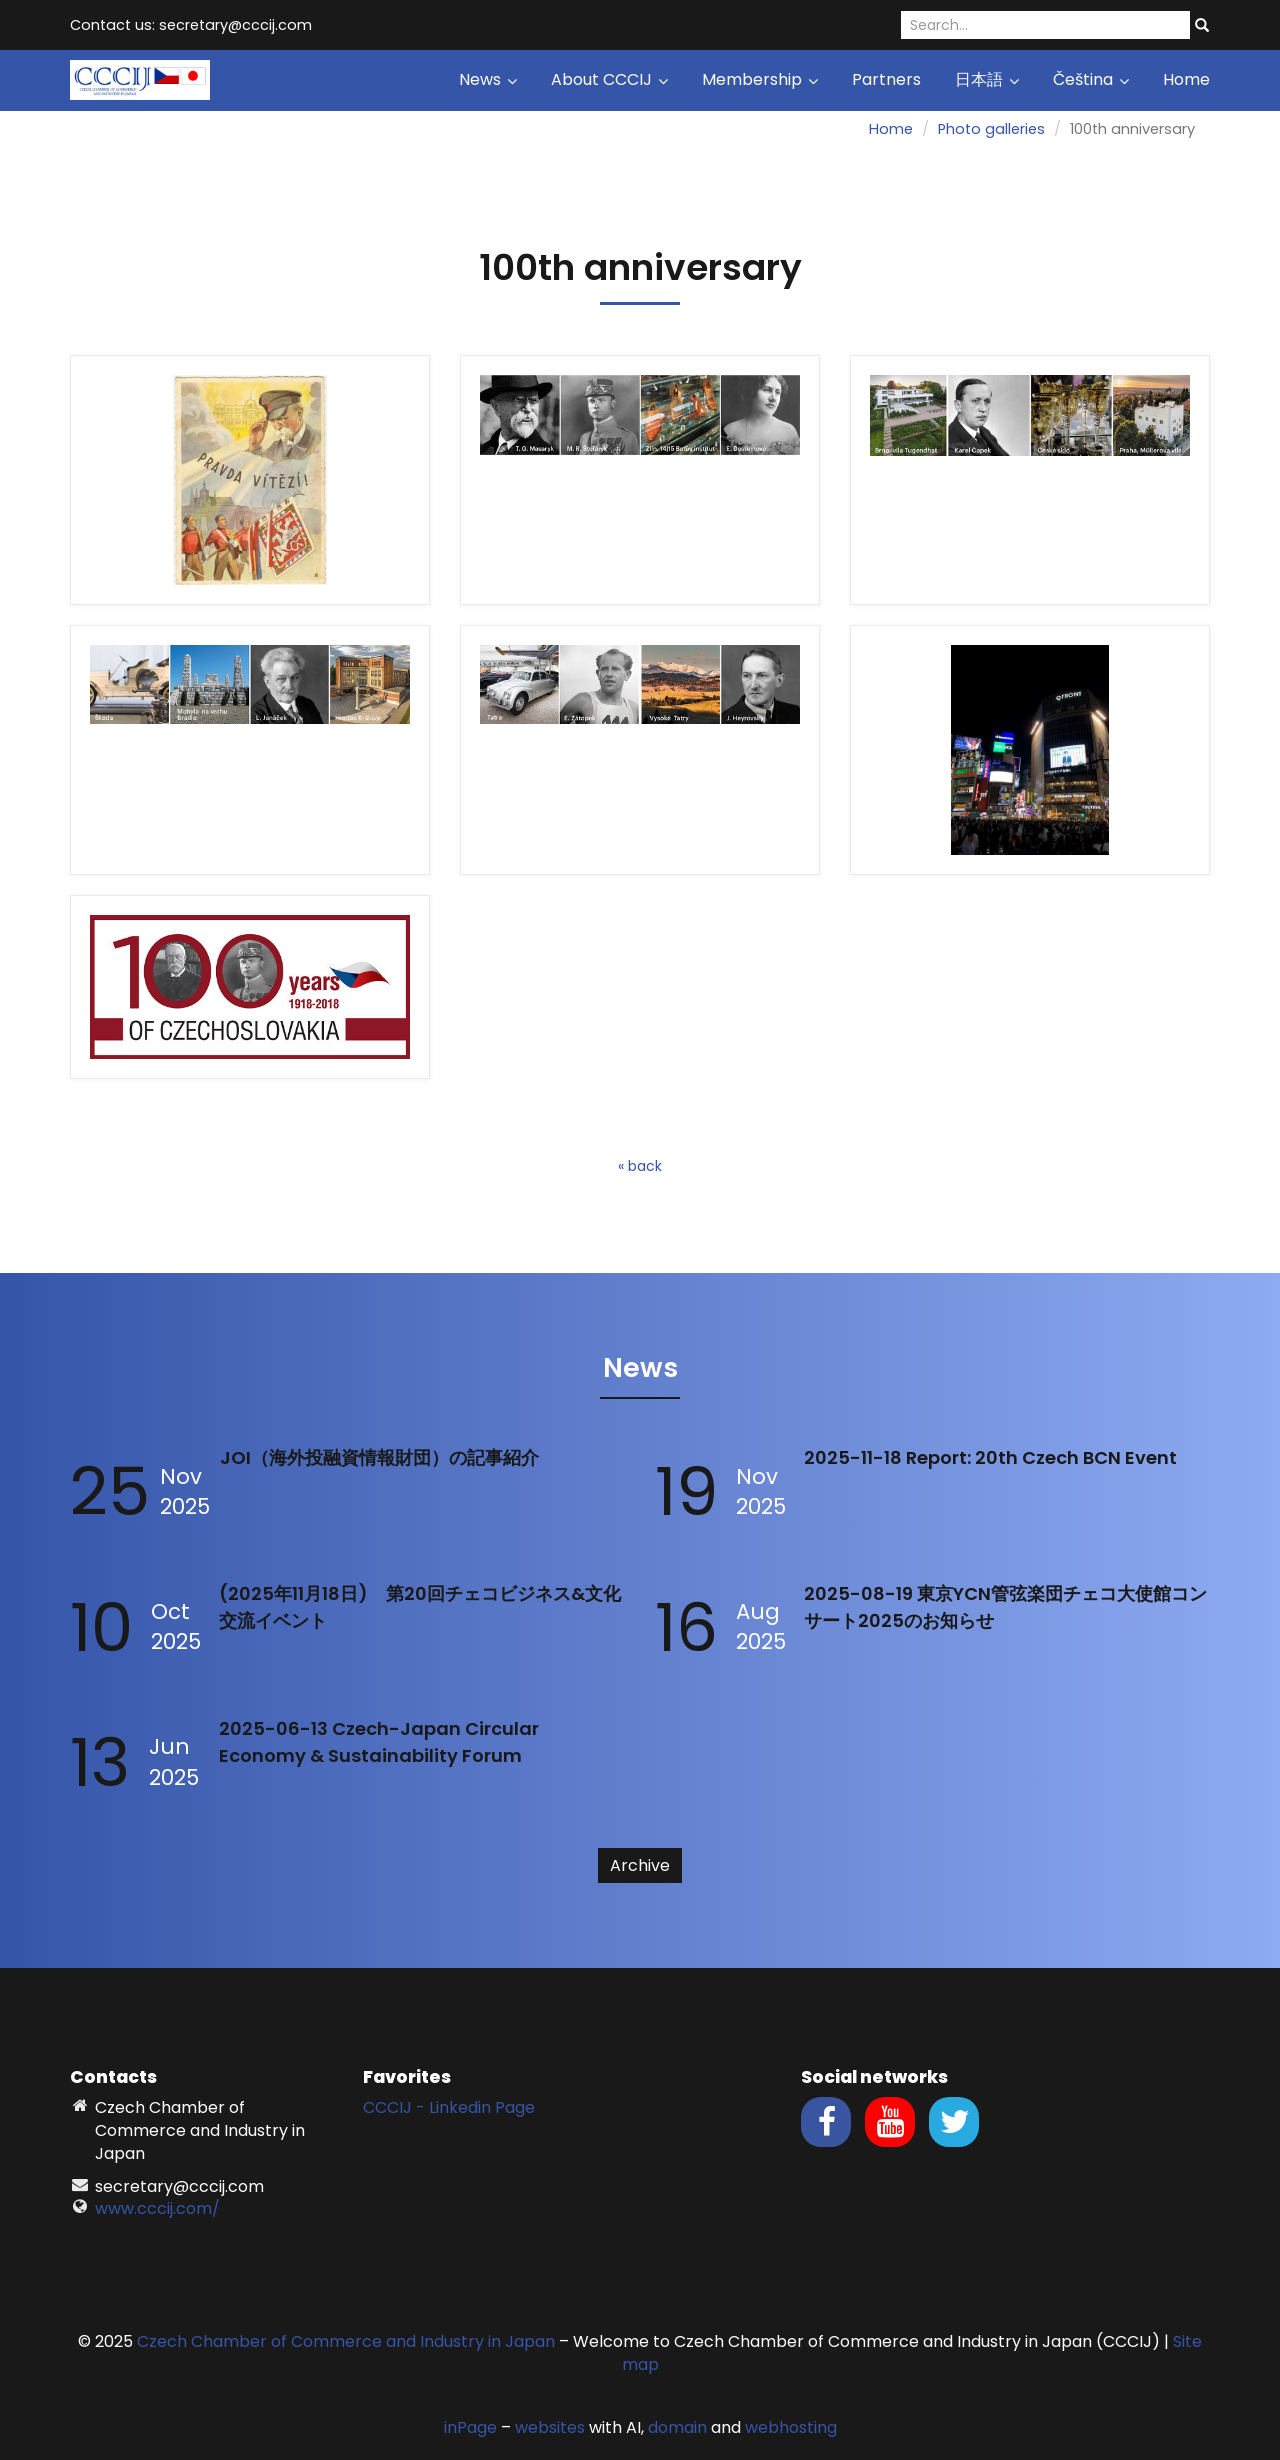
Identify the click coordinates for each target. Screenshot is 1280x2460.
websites (550, 2427)
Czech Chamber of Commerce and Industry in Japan (346, 2341)
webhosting (791, 2427)
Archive (640, 1865)
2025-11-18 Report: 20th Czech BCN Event (990, 1457)
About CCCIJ (609, 79)
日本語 (987, 79)
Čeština (1091, 79)
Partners (886, 79)
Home (1186, 79)
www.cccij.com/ (157, 2208)
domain (677, 2427)
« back (640, 1166)
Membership (760, 79)
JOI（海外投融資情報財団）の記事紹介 (379, 1457)
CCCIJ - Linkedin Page (449, 2107)
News (488, 79)
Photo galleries (991, 129)
